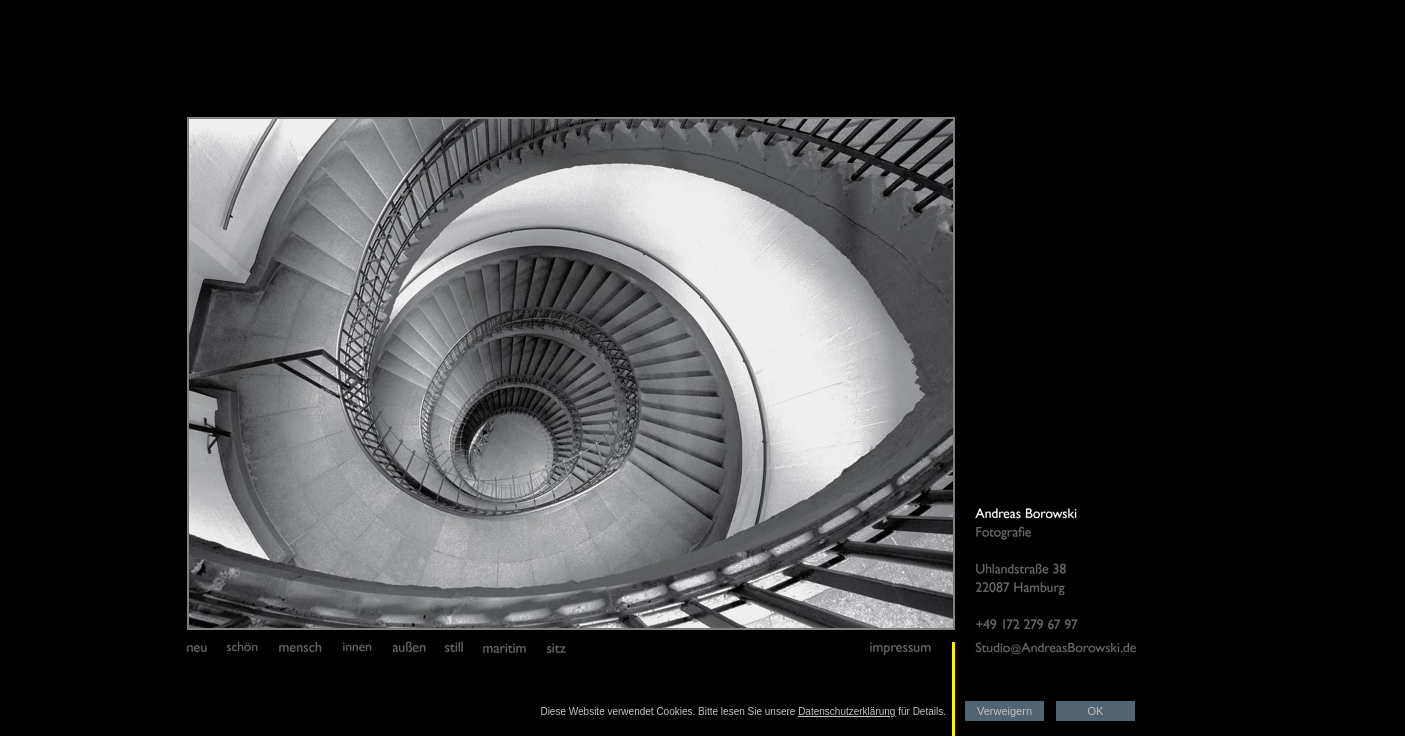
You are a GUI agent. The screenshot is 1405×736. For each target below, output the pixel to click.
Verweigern (1004, 711)
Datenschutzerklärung (846, 711)
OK (1096, 711)
